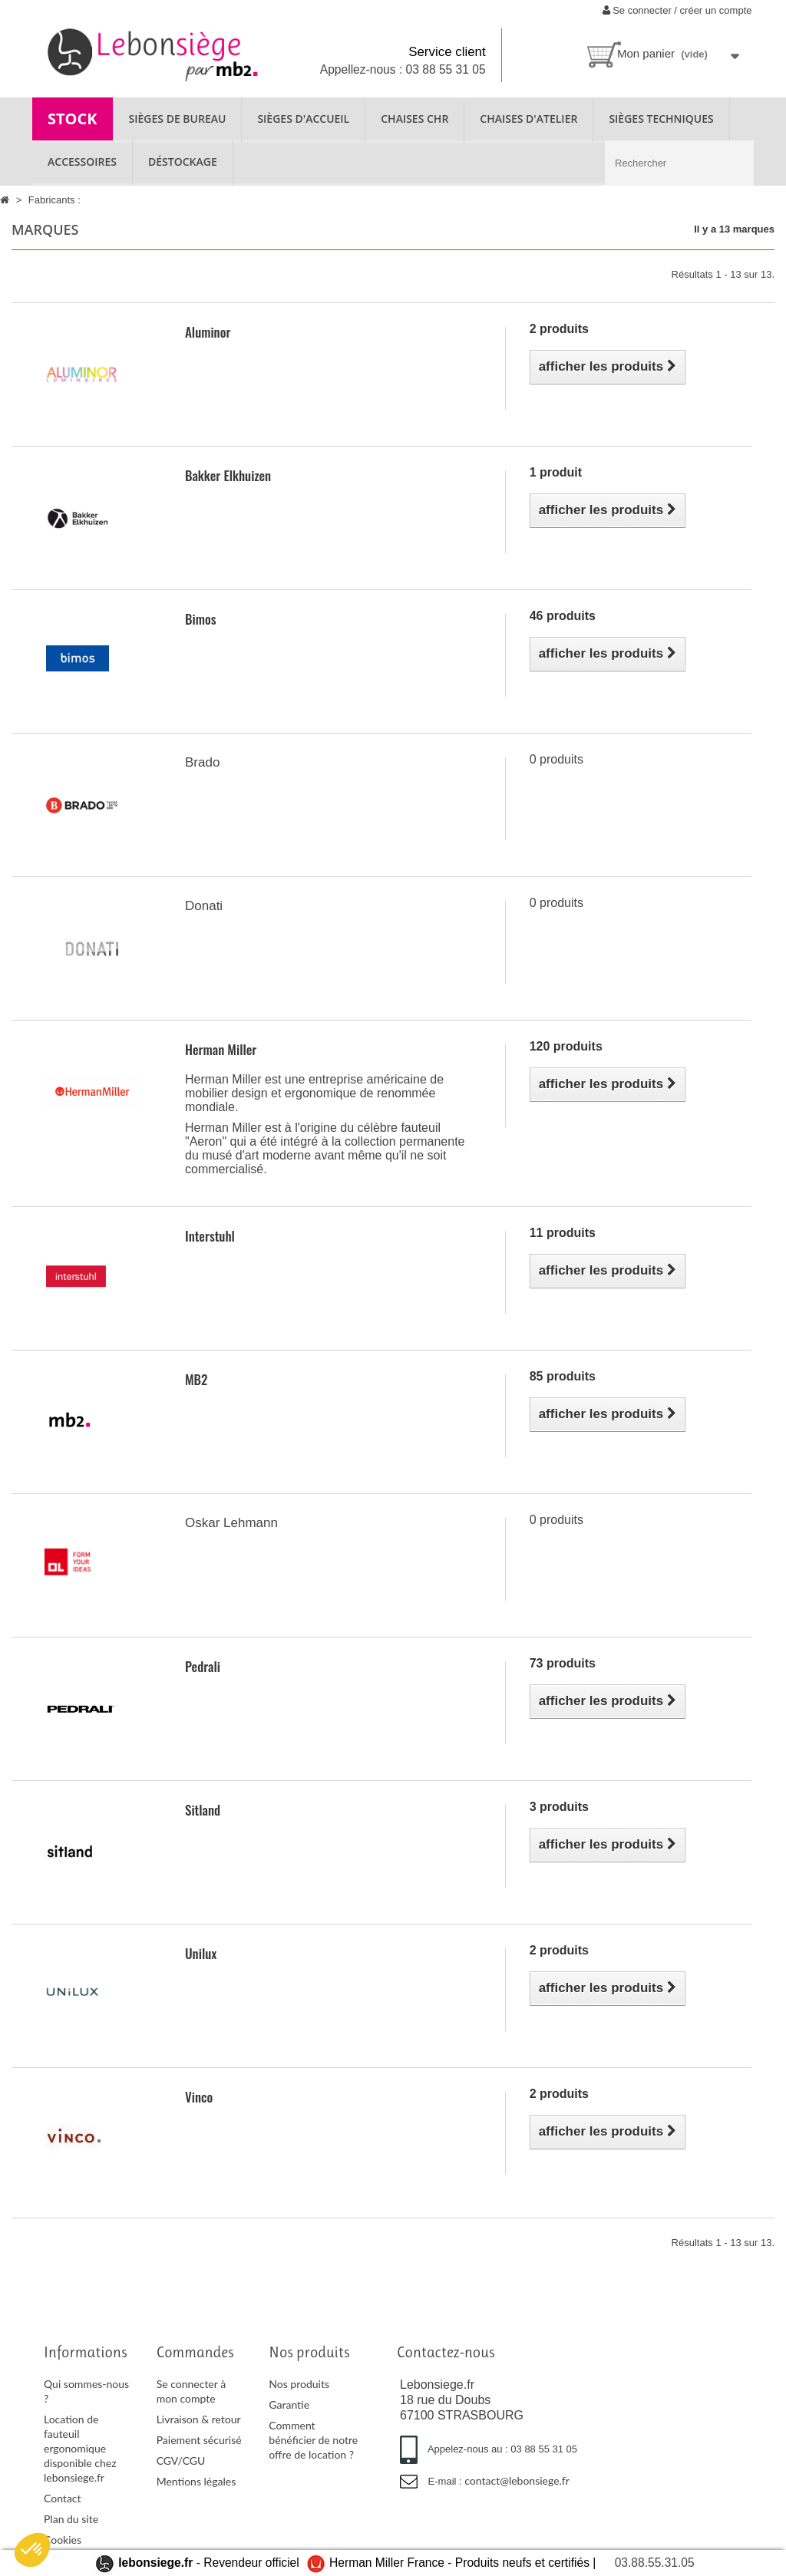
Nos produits (299, 2383)
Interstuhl (210, 1235)
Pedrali (202, 1666)
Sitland (202, 1809)
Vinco (199, 2096)
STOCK (72, 118)
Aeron (206, 1141)
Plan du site (71, 2518)
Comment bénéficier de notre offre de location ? (313, 2440)
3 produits (559, 1806)
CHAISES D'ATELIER (528, 118)
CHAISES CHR (414, 118)
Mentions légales (196, 2481)
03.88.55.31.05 (655, 2562)
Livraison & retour (199, 2419)
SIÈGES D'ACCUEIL (303, 118)
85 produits (563, 1376)
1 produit (556, 472)
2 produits (559, 328)
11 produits (563, 1232)
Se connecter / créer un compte (677, 10)
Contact (62, 2498)
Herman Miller (220, 1049)
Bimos (200, 618)
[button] (32, 2549)
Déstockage (182, 161)
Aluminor (207, 331)
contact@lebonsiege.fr (517, 2480)
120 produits (566, 1046)
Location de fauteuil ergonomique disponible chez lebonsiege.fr (80, 2448)
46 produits (563, 615)
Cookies (62, 2539)
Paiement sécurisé (199, 2439)
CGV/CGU (181, 2460)
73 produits (563, 1663)
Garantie (289, 2404)
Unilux (200, 1953)
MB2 (196, 1379)
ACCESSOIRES (82, 161)
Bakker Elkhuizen (228, 475)
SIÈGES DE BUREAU (177, 118)
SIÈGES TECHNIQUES (661, 118)
